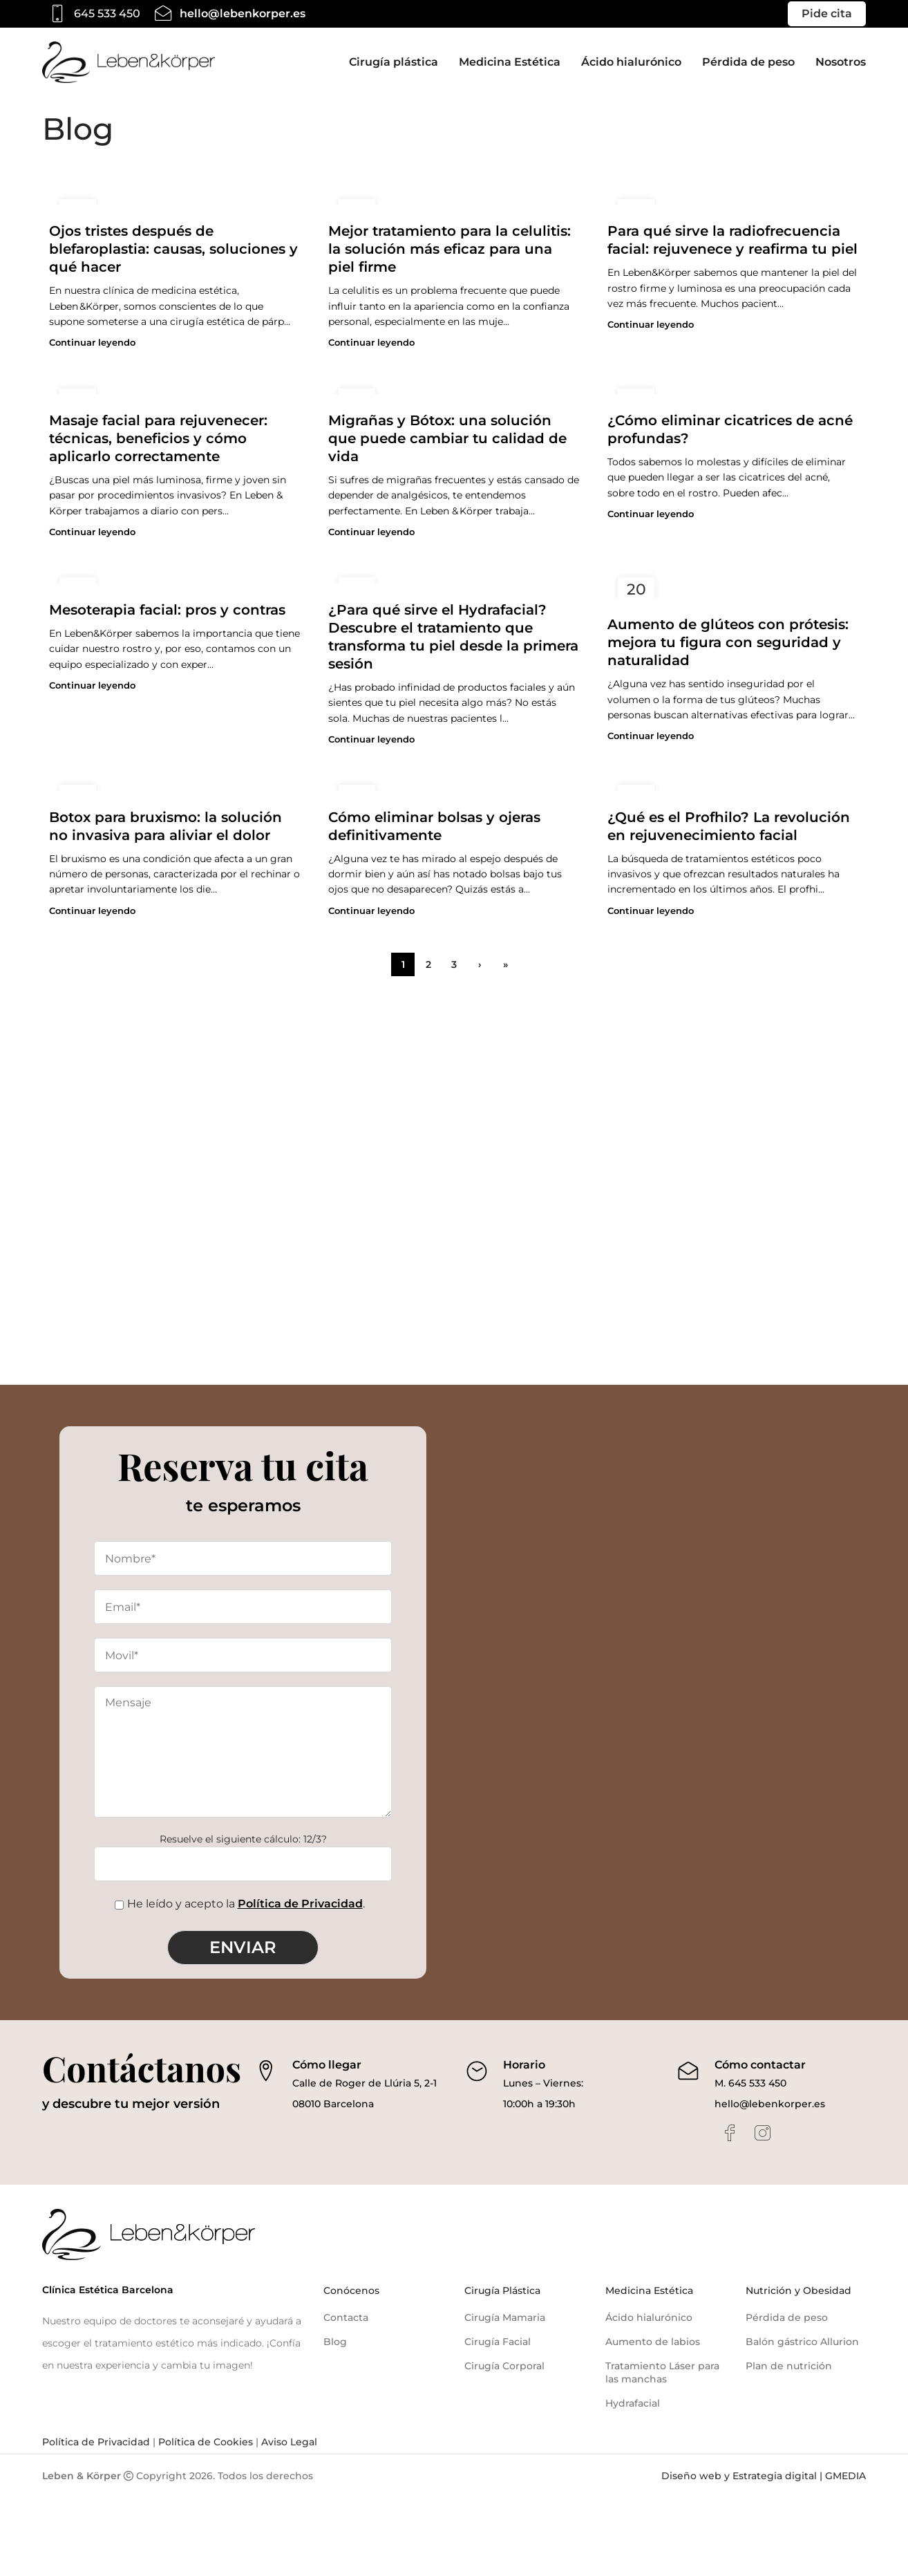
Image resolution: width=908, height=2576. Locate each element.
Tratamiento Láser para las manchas (662, 2373)
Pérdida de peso (787, 2317)
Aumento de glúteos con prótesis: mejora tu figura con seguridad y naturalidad (728, 642)
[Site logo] (128, 61)
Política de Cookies (204, 2442)
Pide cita (827, 13)
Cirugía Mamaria (504, 2317)
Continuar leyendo (92, 342)
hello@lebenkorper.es (770, 2104)
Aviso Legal (287, 2442)
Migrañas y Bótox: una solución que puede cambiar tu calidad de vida (447, 438)
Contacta (345, 2317)
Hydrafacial (632, 2403)
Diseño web (691, 2476)
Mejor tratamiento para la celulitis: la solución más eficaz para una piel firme (449, 249)
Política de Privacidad (300, 1903)
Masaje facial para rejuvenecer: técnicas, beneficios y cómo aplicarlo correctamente (158, 438)
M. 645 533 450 (750, 2083)
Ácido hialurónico (648, 2317)
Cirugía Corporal (504, 2366)
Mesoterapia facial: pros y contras (167, 609)
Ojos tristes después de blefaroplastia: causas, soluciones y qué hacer (173, 249)
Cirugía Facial (497, 2341)
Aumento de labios (652, 2341)
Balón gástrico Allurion (802, 2341)
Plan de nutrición (789, 2366)
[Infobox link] (91, 14)
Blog (335, 2341)
